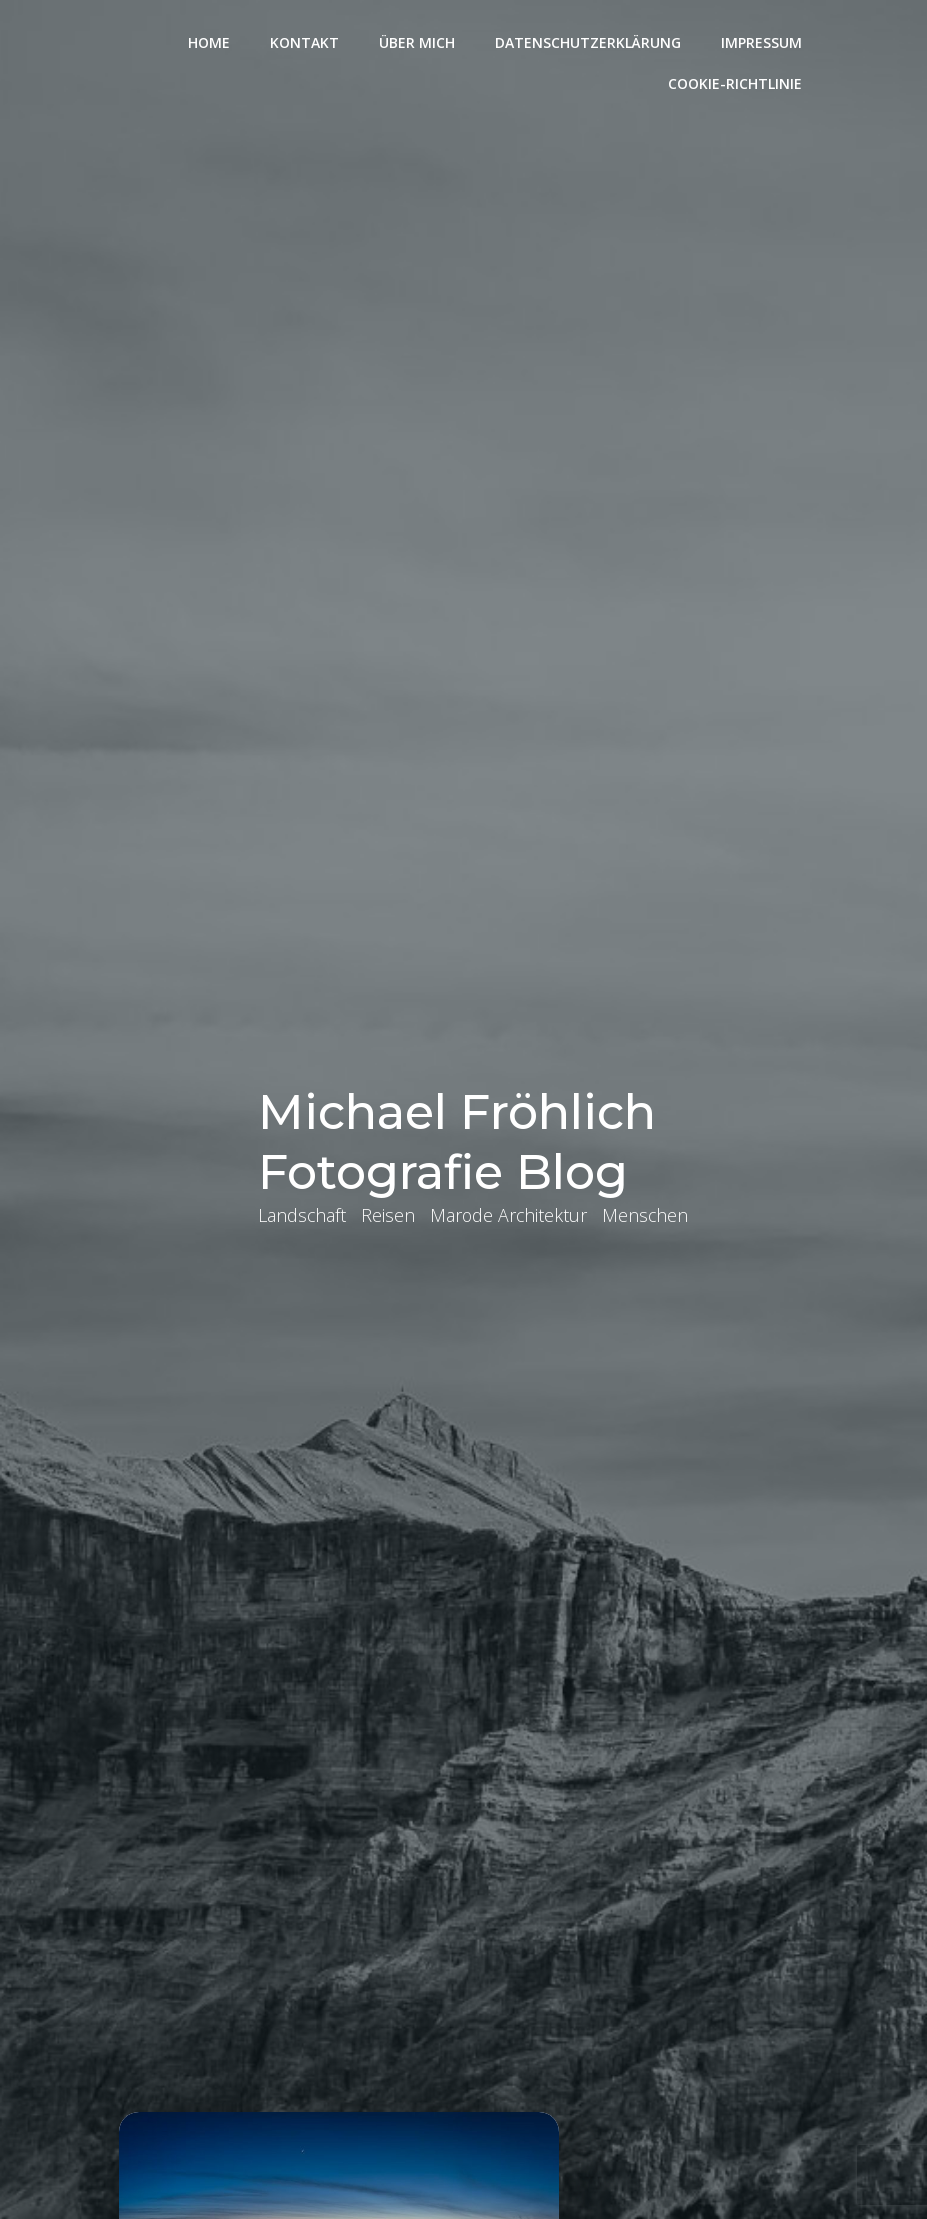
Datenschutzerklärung (590, 40)
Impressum (763, 40)
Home (211, 40)
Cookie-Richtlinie (737, 81)
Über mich (419, 40)
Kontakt (306, 40)
